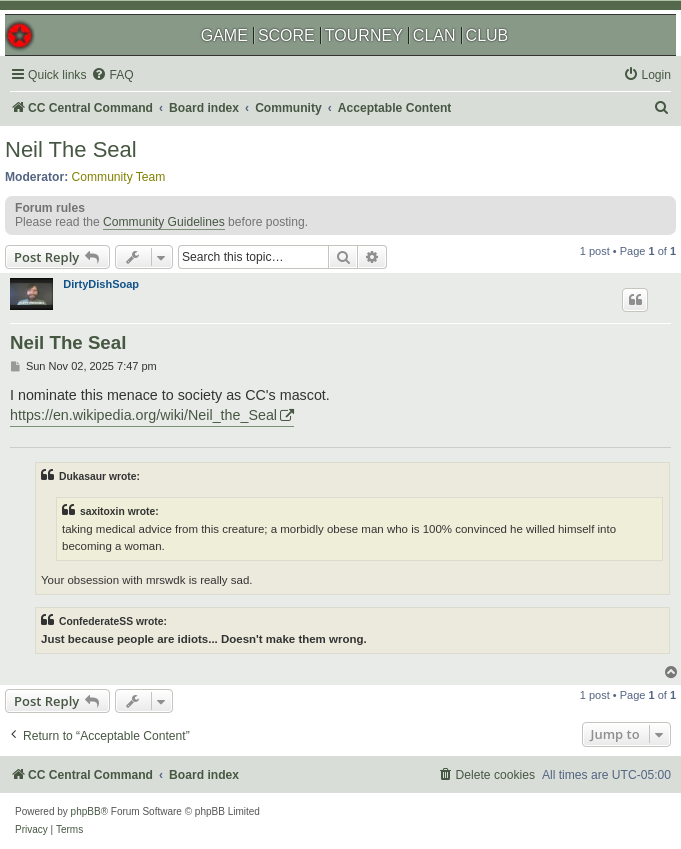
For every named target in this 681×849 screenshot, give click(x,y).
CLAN (434, 35)
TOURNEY (364, 35)
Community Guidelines (164, 222)
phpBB (86, 811)
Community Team (119, 177)
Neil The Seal (71, 149)
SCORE (286, 35)
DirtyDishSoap (101, 284)
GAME (224, 35)
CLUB (487, 35)
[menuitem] (112, 75)
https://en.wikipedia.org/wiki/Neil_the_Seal (143, 415)
